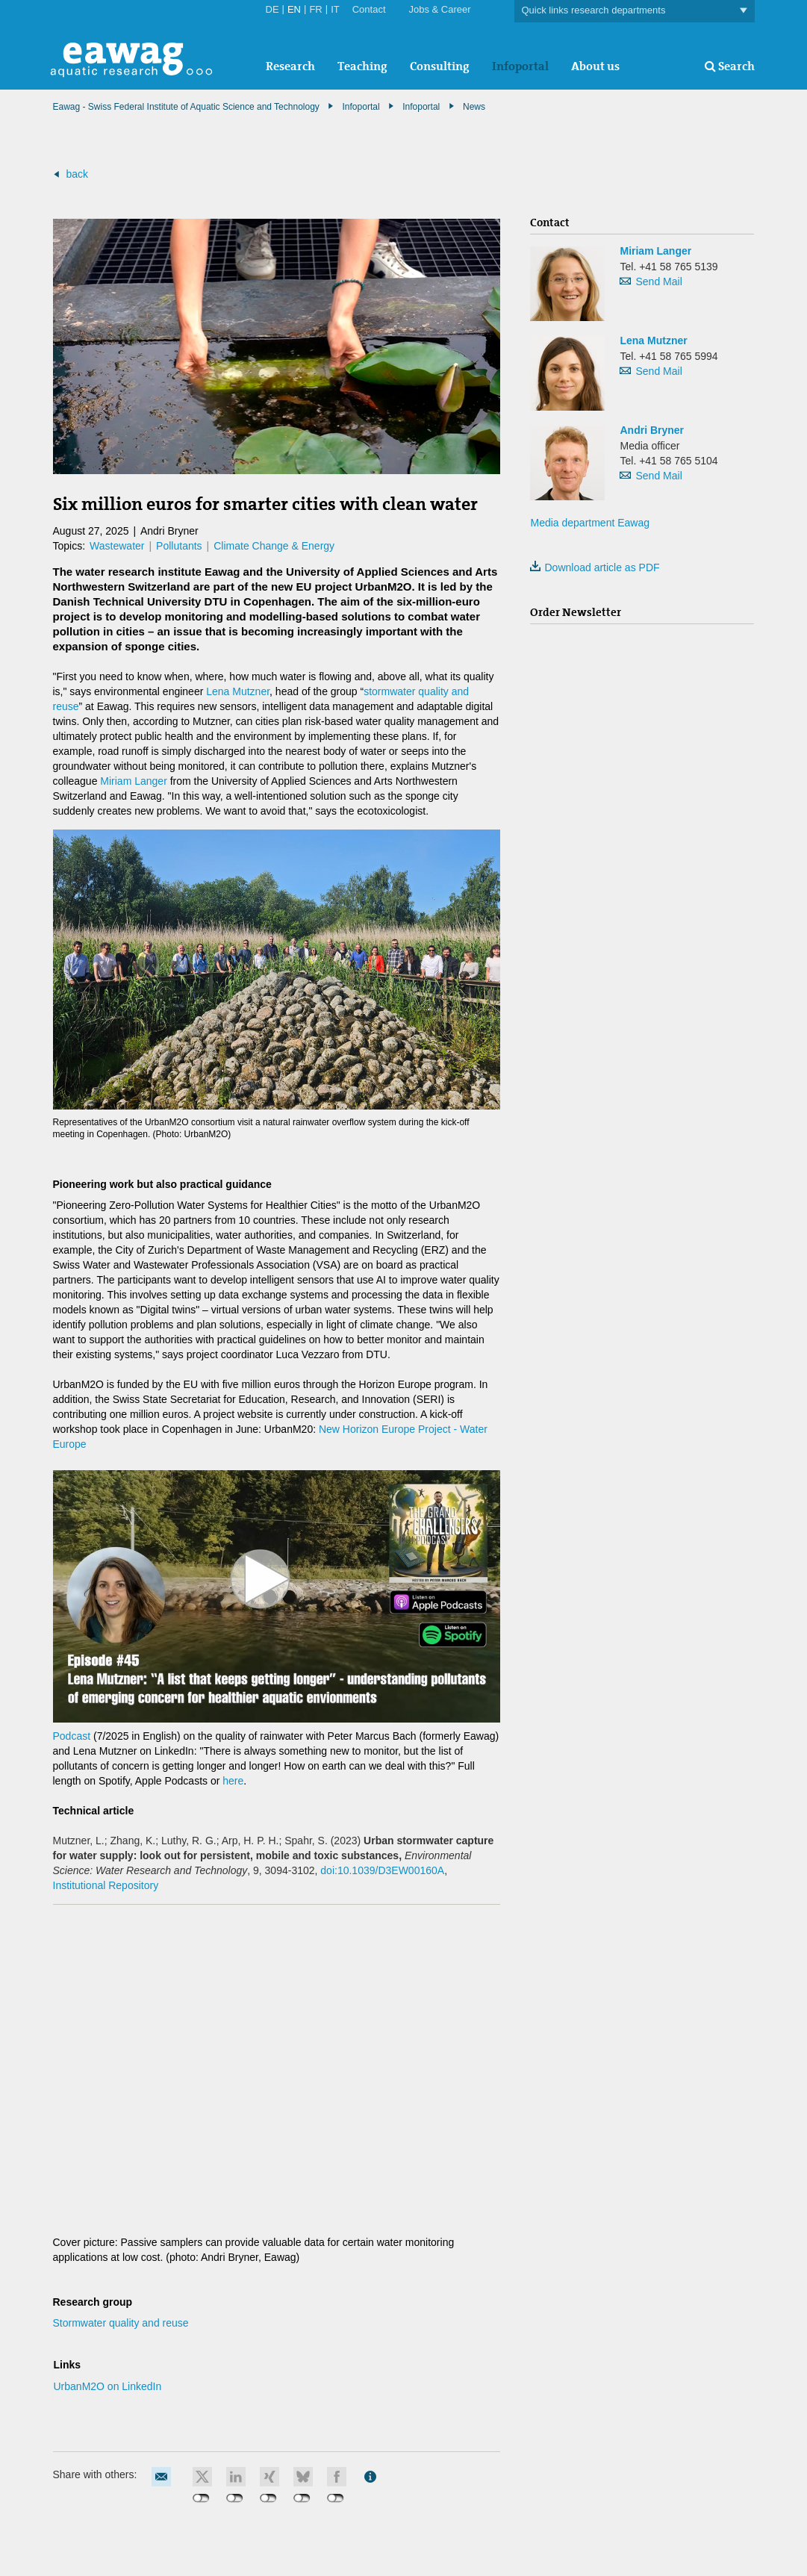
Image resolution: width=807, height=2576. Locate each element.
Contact (369, 9)
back (77, 174)
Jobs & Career (440, 9)
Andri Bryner (652, 430)
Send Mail (658, 281)
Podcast (73, 1736)
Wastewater (117, 546)
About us (595, 66)
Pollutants (179, 546)
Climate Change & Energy (274, 546)
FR (315, 9)
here (232, 1781)
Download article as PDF (594, 567)
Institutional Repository (106, 1885)
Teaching (362, 66)
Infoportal (520, 66)
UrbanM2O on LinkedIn (108, 2386)
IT (335, 9)
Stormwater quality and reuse (121, 2323)
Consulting (440, 66)
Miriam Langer (133, 781)
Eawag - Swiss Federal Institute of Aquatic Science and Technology (186, 107)
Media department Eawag (589, 523)
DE (272, 9)
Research (290, 66)
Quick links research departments (634, 10)
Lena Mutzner (237, 691)
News (474, 107)
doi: (382, 1870)
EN (294, 9)
